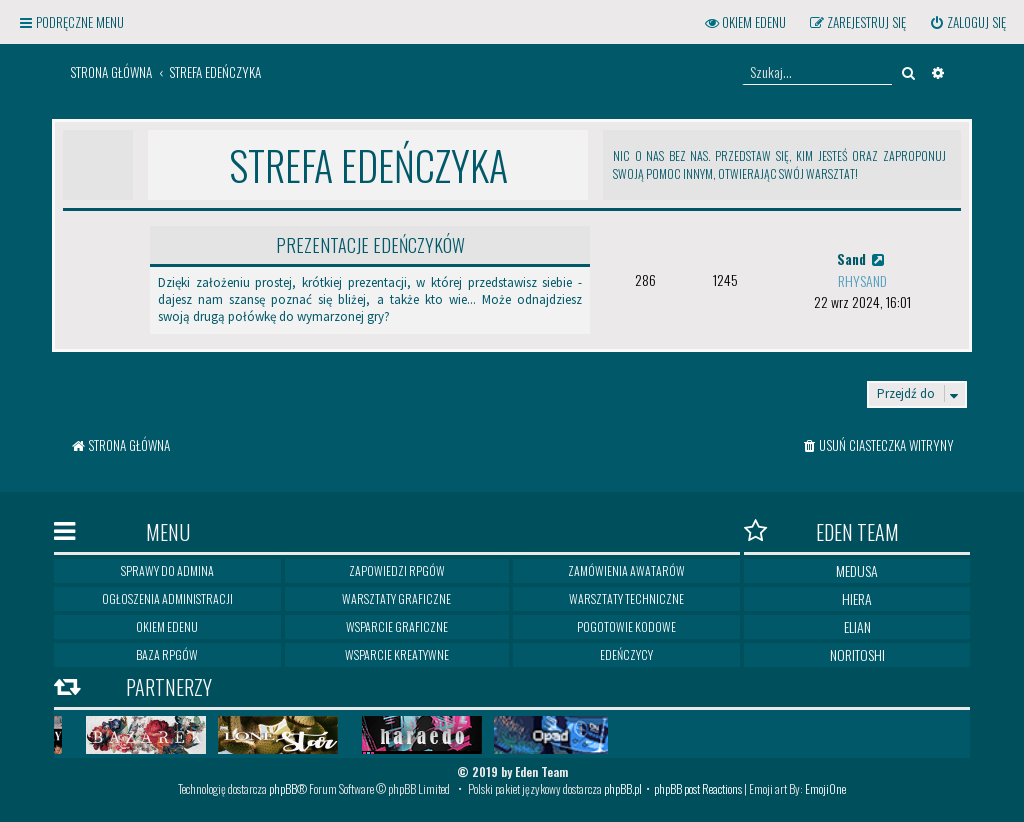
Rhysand (862, 280)
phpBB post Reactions (698, 788)
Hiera (857, 598)
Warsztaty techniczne (626, 598)
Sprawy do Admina (167, 570)
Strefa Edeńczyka (368, 165)
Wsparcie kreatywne (397, 654)
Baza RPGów (167, 654)
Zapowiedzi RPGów (397, 570)
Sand (862, 258)
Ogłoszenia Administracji (167, 598)
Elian (857, 626)
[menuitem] (967, 22)
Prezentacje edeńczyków (370, 245)
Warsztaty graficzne (396, 598)
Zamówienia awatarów (626, 570)
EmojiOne (825, 788)
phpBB (283, 788)
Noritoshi (857, 654)
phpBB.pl (623, 788)
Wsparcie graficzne (397, 626)
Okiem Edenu (167, 626)
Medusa (857, 570)
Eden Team (821, 531)
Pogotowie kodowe (626, 626)
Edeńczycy (626, 654)
